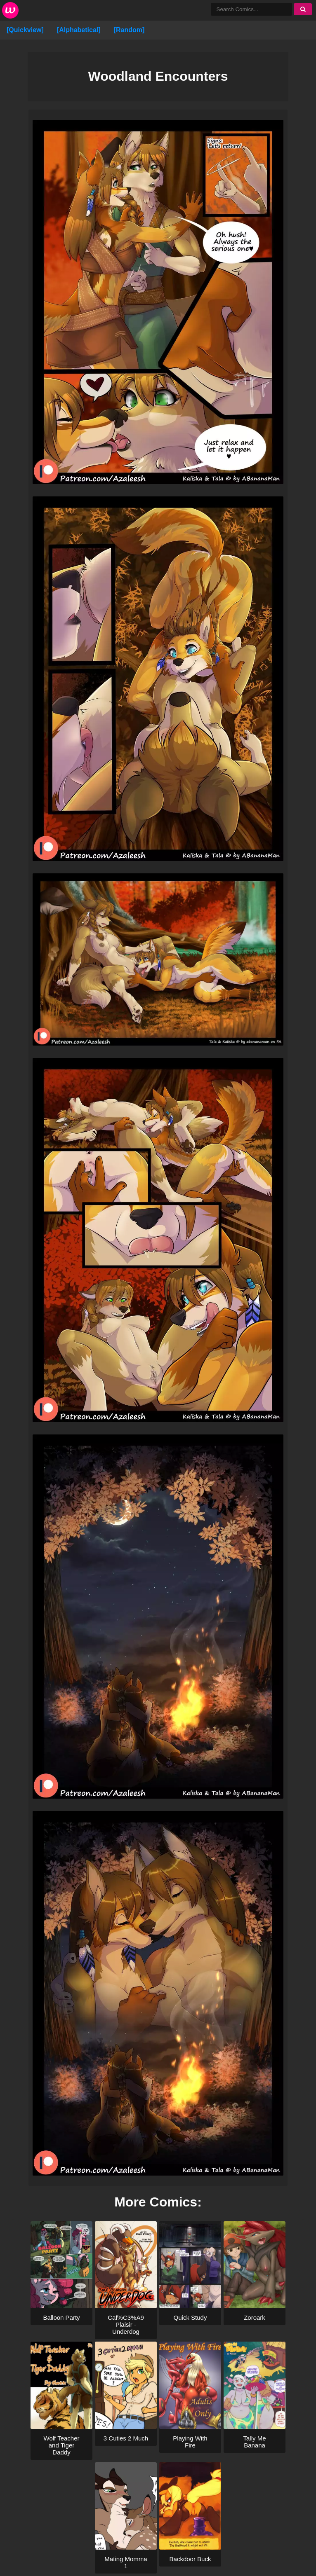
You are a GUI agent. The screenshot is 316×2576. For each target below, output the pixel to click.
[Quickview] (25, 29)
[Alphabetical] (79, 29)
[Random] (129, 29)
